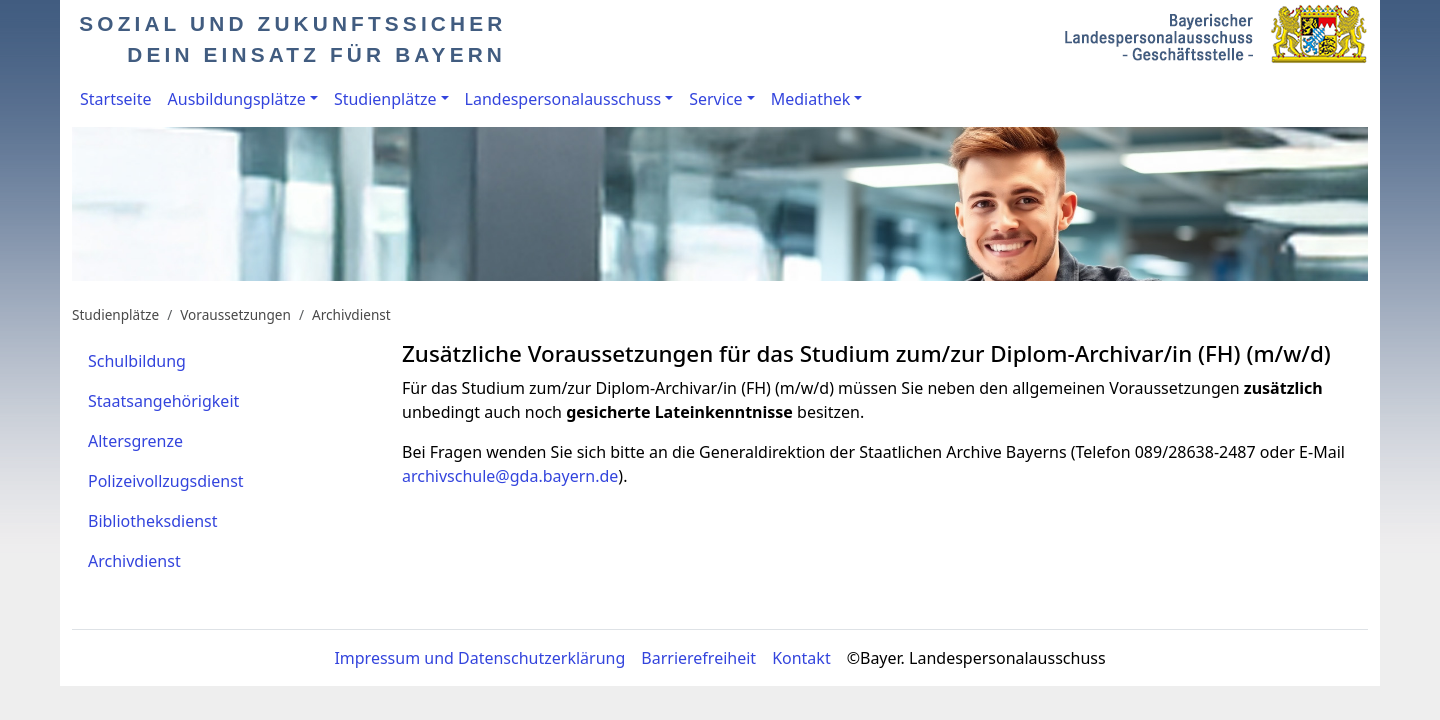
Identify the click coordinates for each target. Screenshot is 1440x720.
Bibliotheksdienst (153, 521)
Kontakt (801, 658)
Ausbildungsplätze (237, 99)
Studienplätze (385, 99)
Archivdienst (351, 314)
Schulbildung (137, 361)
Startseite (116, 99)
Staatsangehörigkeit (163, 401)
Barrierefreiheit (698, 658)
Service (715, 99)
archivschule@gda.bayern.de (510, 476)
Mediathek (811, 99)
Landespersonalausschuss (563, 99)
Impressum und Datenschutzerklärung (479, 658)
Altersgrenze (135, 441)
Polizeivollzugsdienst (166, 481)
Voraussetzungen (235, 314)
